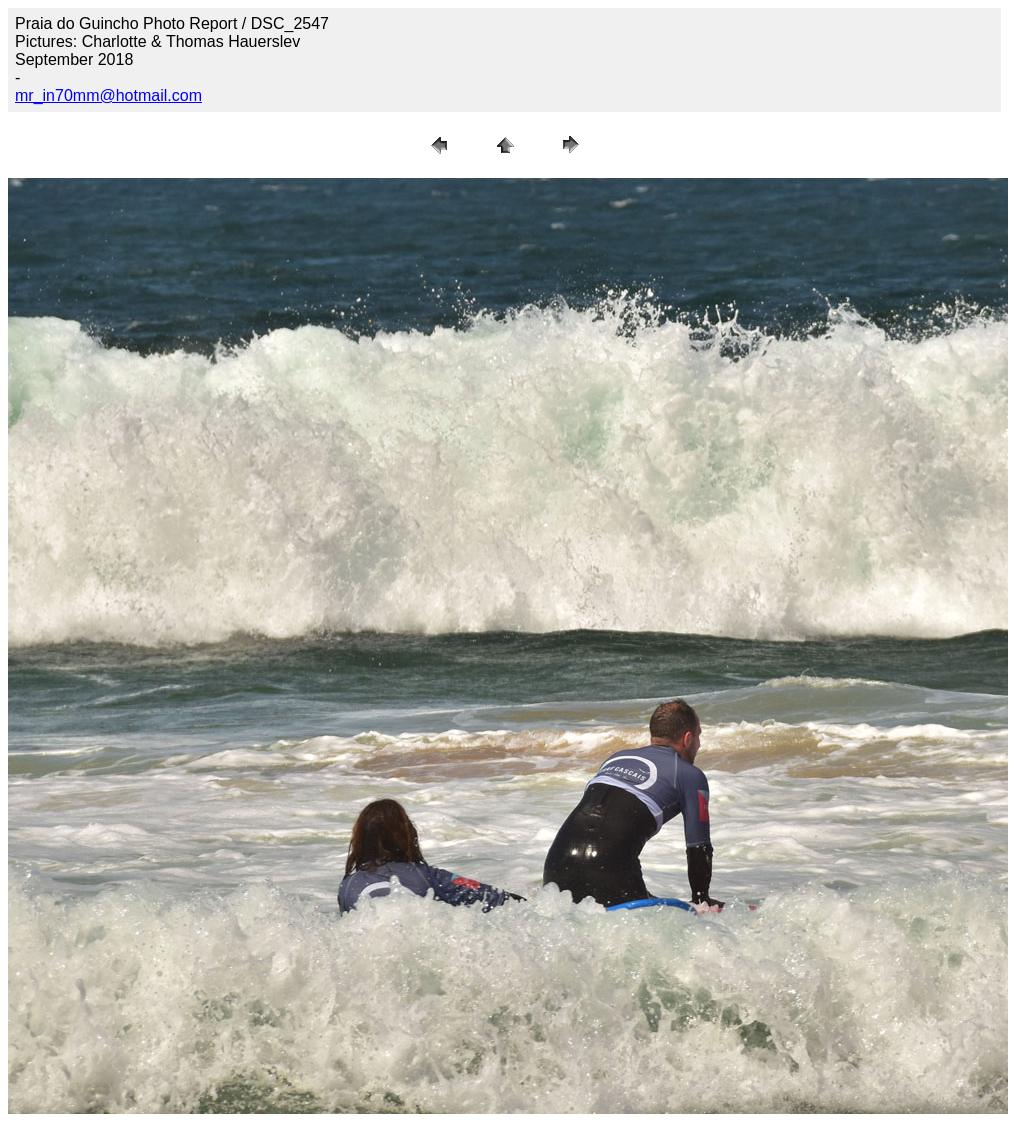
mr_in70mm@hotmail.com (108, 95)
